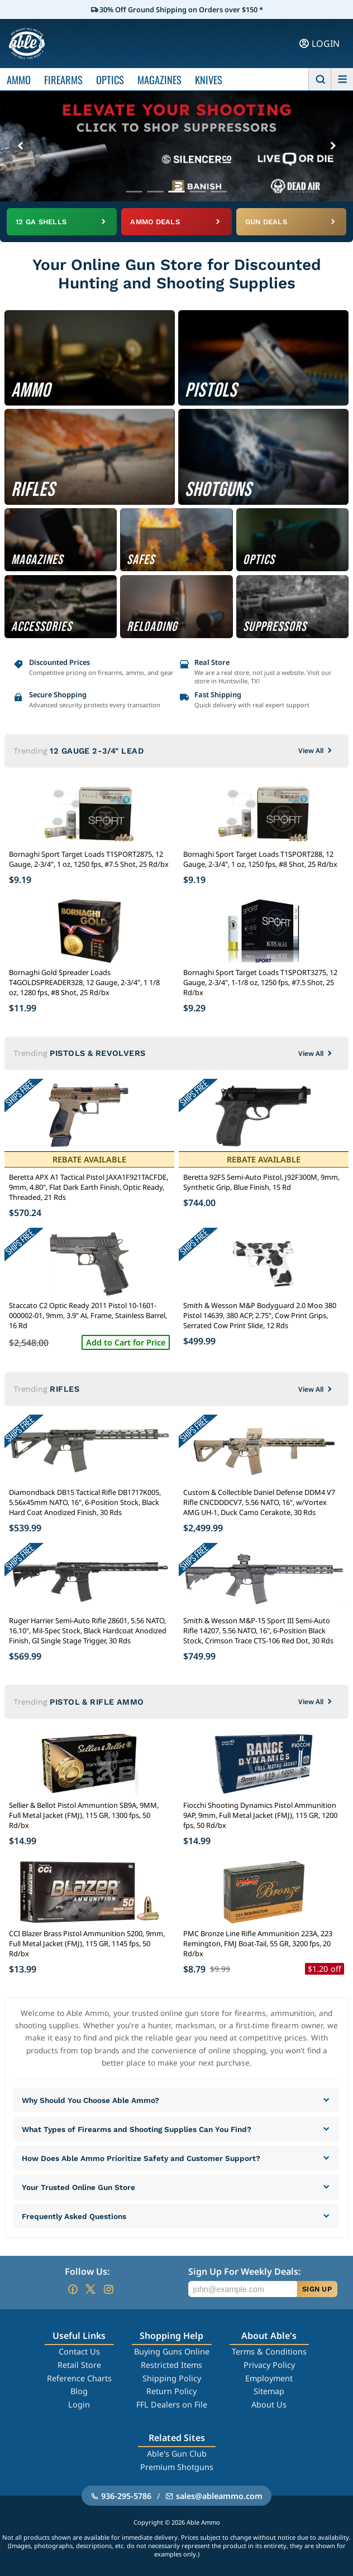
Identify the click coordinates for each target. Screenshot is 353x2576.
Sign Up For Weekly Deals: (244, 2271)
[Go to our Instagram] (108, 2289)
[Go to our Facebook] (72, 2289)
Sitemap (269, 2391)
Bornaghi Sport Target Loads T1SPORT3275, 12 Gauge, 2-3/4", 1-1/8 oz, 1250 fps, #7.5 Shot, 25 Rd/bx (260, 982)
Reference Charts (79, 2378)
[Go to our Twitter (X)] (90, 2289)
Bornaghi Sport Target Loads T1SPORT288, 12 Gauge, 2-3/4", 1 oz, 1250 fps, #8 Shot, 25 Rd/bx (260, 859)
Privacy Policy (269, 2365)
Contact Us (79, 2351)
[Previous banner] (20, 146)
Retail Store (79, 2365)
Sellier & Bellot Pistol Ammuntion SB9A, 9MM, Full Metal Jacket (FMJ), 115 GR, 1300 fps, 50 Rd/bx (84, 1815)
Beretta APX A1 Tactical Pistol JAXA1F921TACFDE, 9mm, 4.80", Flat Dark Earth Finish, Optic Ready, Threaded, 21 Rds (88, 1187)
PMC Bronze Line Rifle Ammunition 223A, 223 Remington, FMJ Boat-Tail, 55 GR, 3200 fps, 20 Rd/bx (257, 1943)
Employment (269, 2378)
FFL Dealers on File (171, 2404)
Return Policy (171, 2391)
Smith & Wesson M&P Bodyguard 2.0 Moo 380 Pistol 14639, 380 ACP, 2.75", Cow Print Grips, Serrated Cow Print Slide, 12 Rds (259, 1315)
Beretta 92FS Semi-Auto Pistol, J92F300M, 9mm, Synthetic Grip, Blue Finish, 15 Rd (261, 1182)
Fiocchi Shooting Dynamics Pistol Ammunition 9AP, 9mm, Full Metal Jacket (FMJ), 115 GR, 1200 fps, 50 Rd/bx (260, 1815)
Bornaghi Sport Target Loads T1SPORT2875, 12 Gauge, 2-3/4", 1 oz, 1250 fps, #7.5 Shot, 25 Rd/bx (89, 859)
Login (79, 2404)
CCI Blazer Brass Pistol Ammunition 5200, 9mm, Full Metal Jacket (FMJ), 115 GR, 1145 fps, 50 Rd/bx (87, 1943)
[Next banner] (333, 146)
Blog (79, 2391)
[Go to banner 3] (176, 191)
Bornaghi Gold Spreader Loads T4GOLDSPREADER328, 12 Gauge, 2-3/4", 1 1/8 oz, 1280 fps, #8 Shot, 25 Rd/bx (84, 982)
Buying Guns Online (171, 2351)
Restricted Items (171, 2365)
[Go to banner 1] (134, 191)
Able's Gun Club (177, 2453)
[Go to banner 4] (197, 191)
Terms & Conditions (269, 2351)
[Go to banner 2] (155, 191)
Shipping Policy (171, 2378)
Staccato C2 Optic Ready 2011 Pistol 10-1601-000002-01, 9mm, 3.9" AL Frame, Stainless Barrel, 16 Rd (88, 1315)
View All (316, 750)
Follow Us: (87, 2271)
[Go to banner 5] (219, 191)
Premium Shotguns (176, 2467)
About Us (269, 2404)
